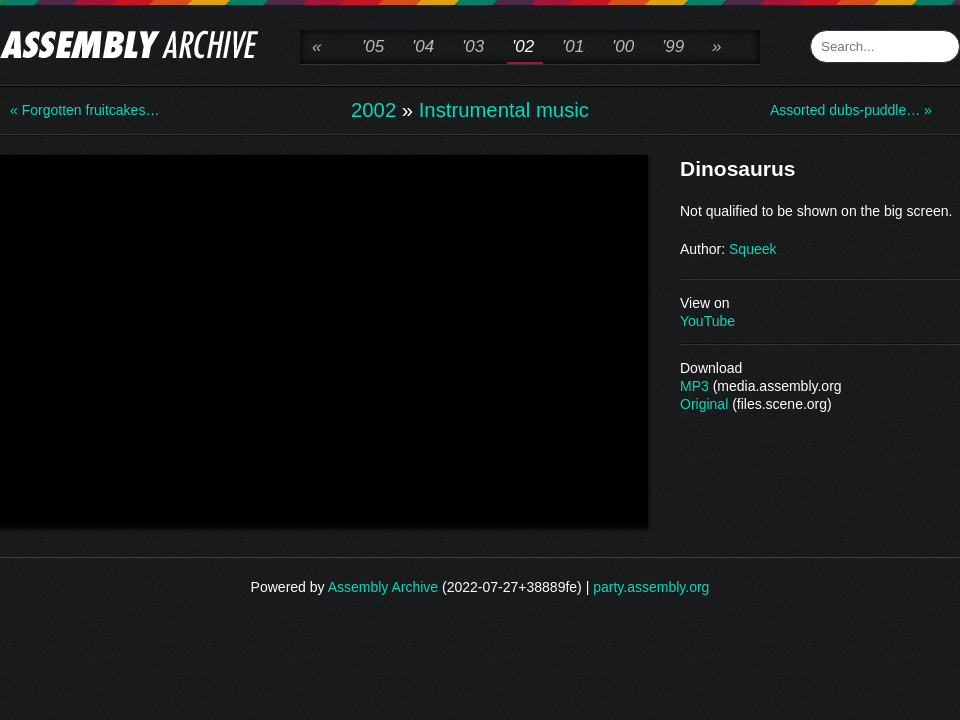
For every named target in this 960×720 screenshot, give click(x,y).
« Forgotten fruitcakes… (84, 110)
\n (324, 339)
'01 (573, 46)
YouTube (707, 321)
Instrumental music (504, 110)
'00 (623, 46)
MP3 (694, 386)
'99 (673, 46)
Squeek (752, 249)
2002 (373, 110)
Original (704, 404)
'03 (473, 46)
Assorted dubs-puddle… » (850, 110)
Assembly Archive (383, 587)
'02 (523, 46)
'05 (373, 46)
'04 (423, 46)
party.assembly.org (651, 587)
